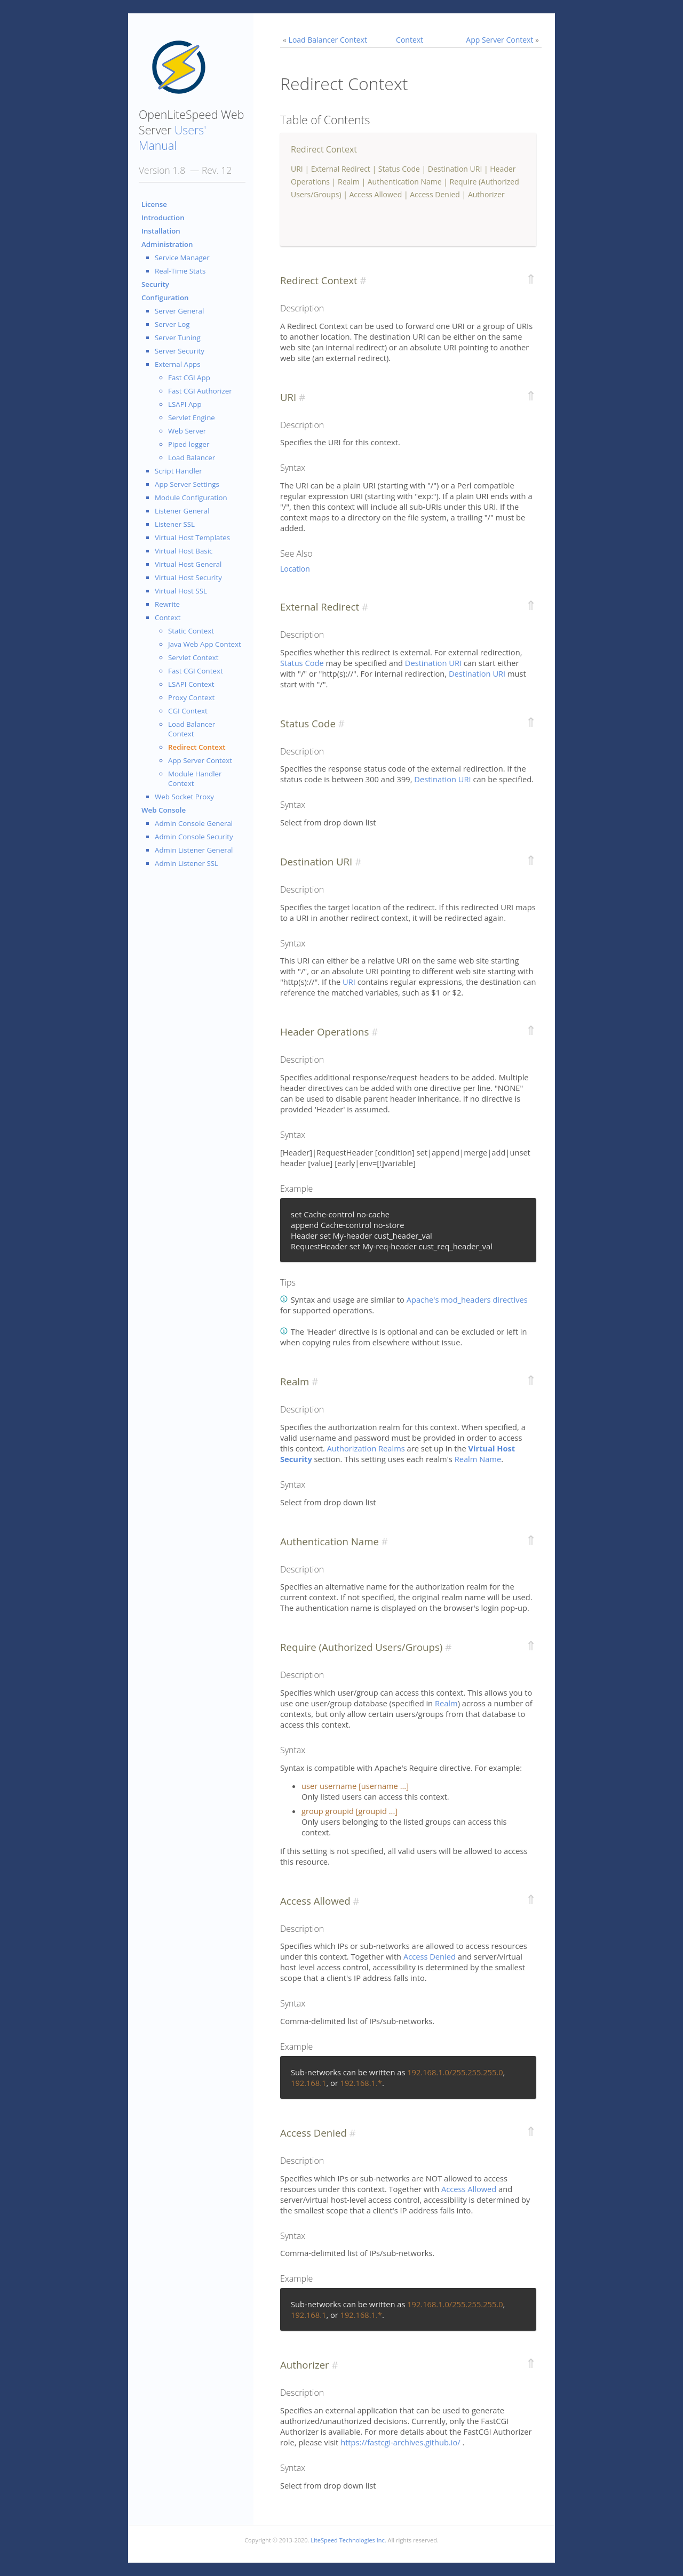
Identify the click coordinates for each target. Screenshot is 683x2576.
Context (168, 617)
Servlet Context (193, 657)
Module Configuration (191, 497)
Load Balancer (191, 457)
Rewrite (167, 604)
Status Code (399, 169)
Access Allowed (376, 194)
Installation (160, 231)
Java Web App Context (204, 644)
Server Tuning (178, 337)
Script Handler (178, 471)
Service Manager (182, 257)
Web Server (187, 431)
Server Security (179, 351)
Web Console (163, 810)
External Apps (178, 364)
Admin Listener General (194, 850)
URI (297, 169)
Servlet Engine (191, 417)
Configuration (165, 297)
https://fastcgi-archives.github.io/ (401, 2442)
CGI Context (188, 711)
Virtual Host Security (188, 577)
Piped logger (188, 444)
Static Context (191, 631)
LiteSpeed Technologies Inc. (348, 2540)
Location (295, 569)
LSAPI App (185, 404)
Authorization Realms (366, 1448)
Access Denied (435, 194)
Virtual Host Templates (192, 537)
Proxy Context (191, 697)
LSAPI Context (191, 684)
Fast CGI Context (195, 671)
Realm (349, 181)
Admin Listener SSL (186, 863)
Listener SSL (175, 524)
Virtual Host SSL (181, 591)
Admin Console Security (194, 836)
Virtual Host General (188, 564)
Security (155, 284)
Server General (179, 311)
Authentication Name (405, 181)
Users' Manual (172, 137)
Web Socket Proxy (184, 796)
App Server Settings (187, 484)
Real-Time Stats (180, 271)
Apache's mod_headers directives (467, 1299)
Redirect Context (197, 747)
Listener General (182, 511)
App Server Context (200, 760)
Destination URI (455, 169)
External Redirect (340, 169)
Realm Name (478, 1459)
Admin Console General (194, 823)
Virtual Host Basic (183, 551)
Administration (167, 244)
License (154, 204)
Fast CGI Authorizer (200, 391)
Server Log (172, 324)
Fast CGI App (189, 377)
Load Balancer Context (191, 729)
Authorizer (486, 194)
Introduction (163, 217)
